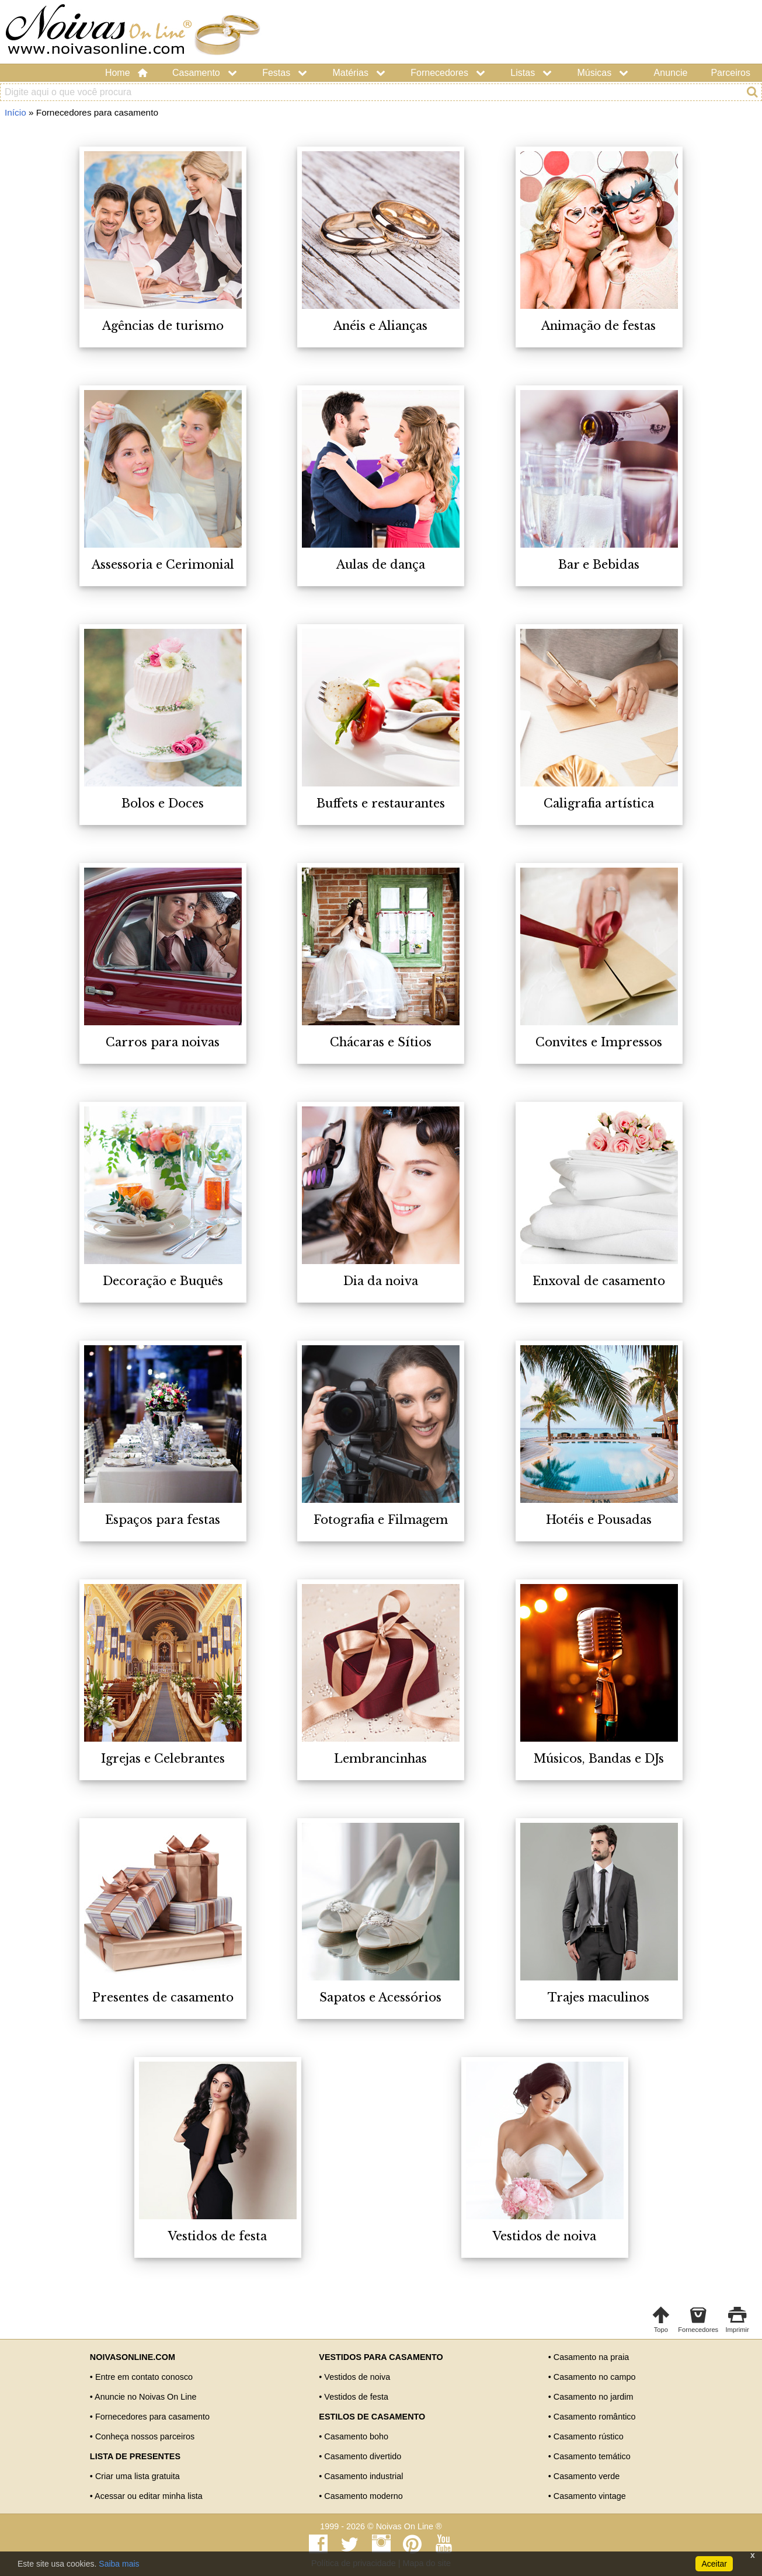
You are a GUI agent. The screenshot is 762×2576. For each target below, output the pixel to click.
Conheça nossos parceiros (144, 2436)
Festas (285, 73)
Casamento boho (356, 2436)
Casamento (205, 73)
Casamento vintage (590, 2496)
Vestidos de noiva (357, 2377)
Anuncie (671, 73)
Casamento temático (592, 2456)
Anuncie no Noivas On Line (145, 2396)
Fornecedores (448, 73)
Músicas (604, 73)
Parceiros (730, 73)
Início (15, 112)
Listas (532, 73)
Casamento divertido (362, 2456)
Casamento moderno (363, 2496)
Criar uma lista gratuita (137, 2476)
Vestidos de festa (356, 2396)
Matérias (360, 73)
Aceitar (714, 2563)
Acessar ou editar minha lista (149, 2496)
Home (127, 73)
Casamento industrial (363, 2476)
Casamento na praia (591, 2357)
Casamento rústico (589, 2436)
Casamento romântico (595, 2416)
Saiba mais (119, 2563)
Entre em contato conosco (144, 2377)
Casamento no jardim (594, 2396)
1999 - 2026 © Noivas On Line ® (380, 2526)
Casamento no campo (595, 2377)
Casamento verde (587, 2476)
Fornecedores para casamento (152, 2416)
